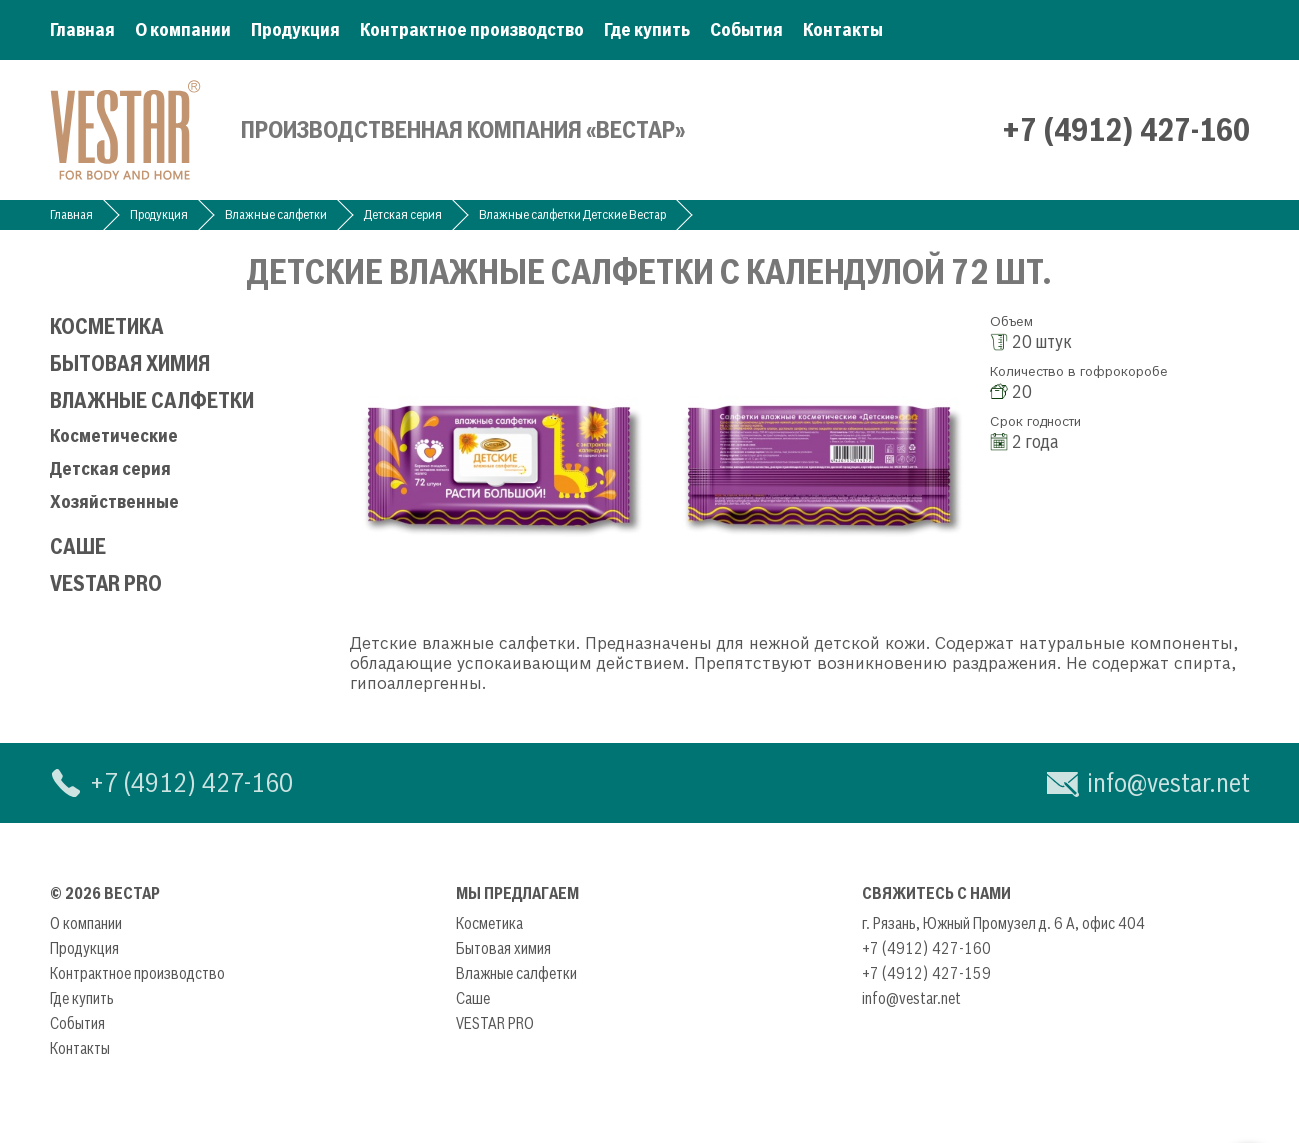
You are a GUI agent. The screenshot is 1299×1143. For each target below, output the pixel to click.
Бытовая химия (130, 363)
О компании (183, 29)
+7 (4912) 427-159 (926, 973)
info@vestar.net (1168, 782)
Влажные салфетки (276, 214)
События (746, 29)
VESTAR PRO (106, 583)
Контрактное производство (472, 29)
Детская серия (403, 214)
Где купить (647, 29)
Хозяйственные (114, 501)
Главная (82, 29)
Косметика (107, 326)
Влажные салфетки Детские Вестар (572, 214)
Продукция (295, 29)
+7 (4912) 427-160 (1126, 130)
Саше (78, 546)
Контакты (843, 29)
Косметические (114, 435)
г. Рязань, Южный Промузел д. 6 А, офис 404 (1003, 923)
